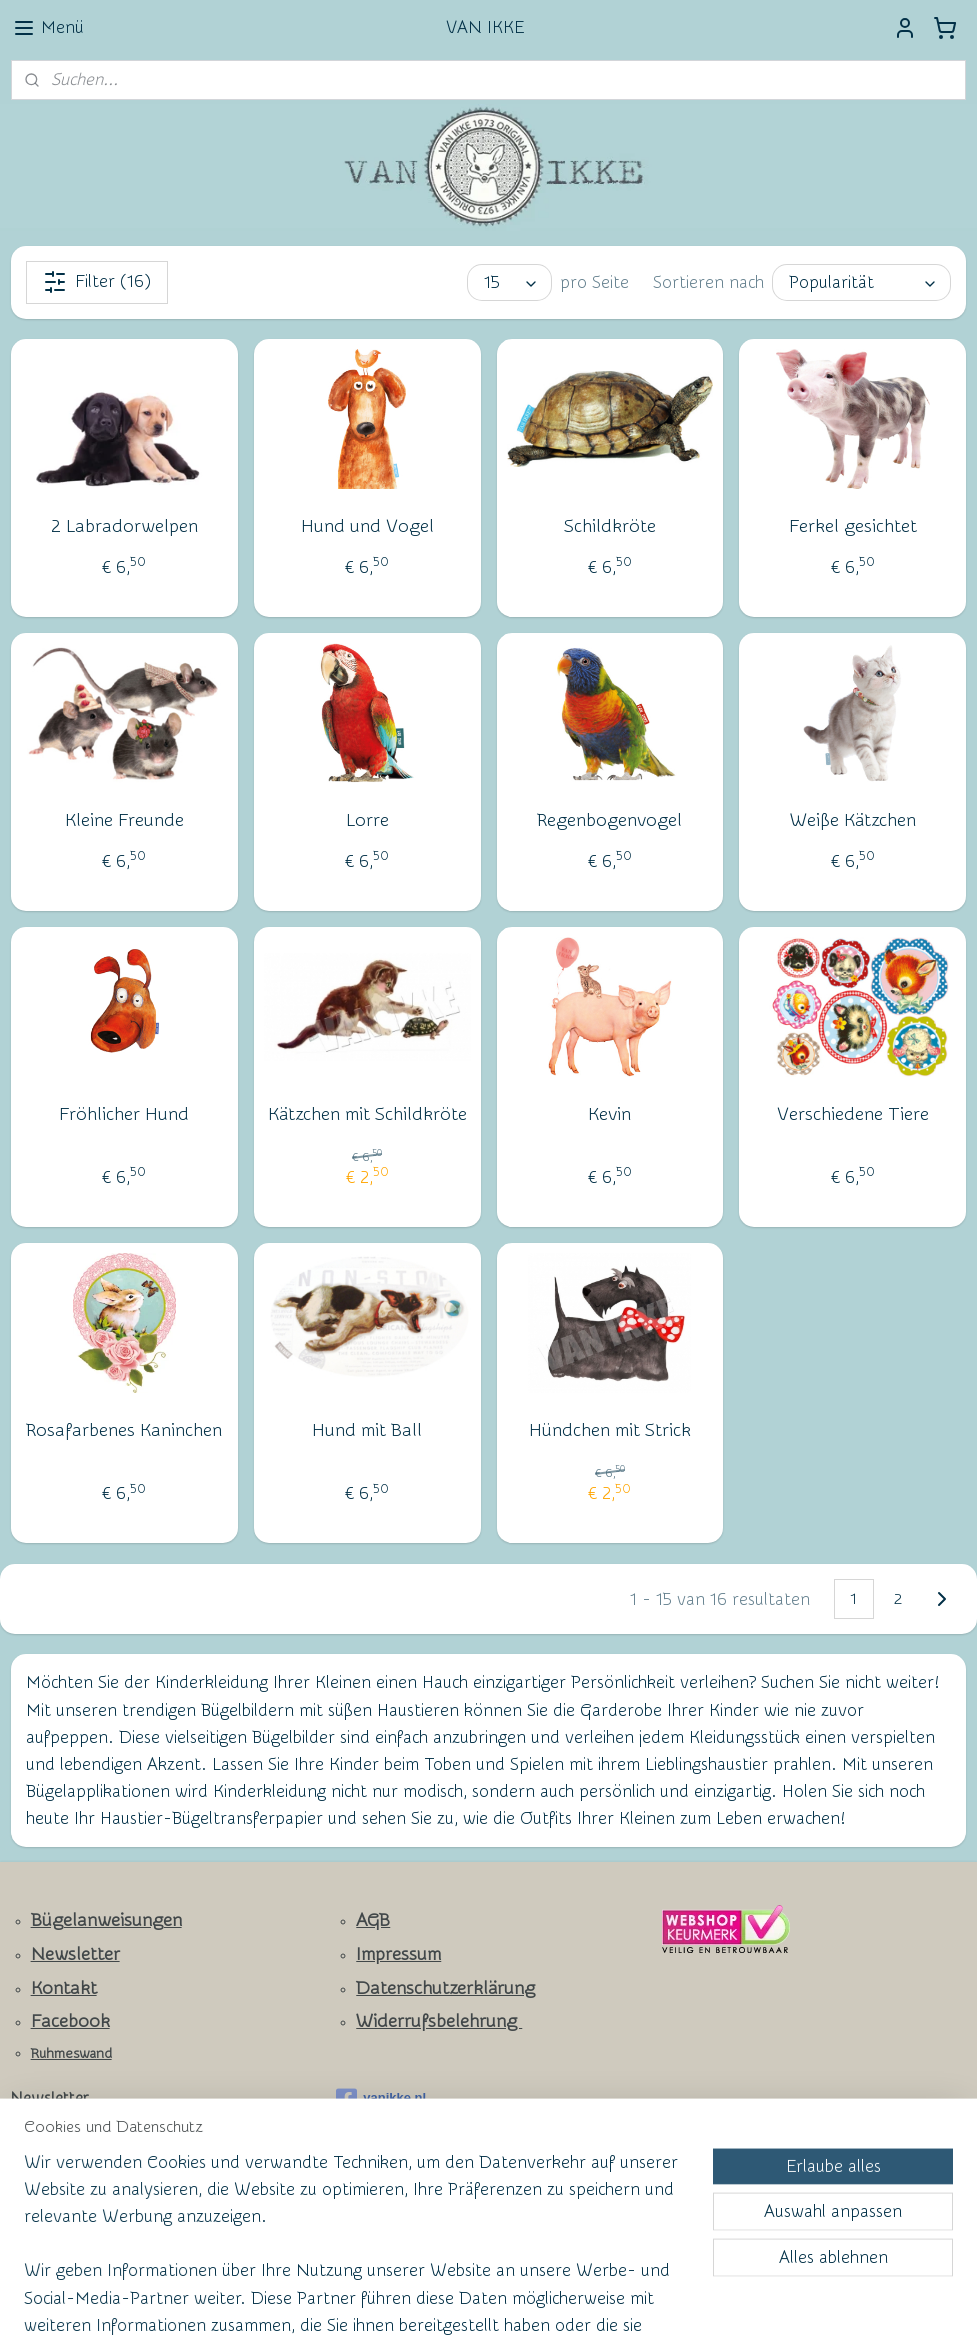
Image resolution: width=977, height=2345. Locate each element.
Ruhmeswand (71, 2054)
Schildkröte (610, 526)
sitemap (411, 2308)
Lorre (367, 820)
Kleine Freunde (124, 820)
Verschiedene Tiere (853, 1114)
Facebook (70, 2021)
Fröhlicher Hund (124, 1114)
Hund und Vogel (367, 526)
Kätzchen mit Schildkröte (367, 1114)
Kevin (609, 1114)
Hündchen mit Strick (610, 1430)
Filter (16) (97, 282)
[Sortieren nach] (861, 282)
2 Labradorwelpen (124, 526)
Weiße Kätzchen (853, 820)
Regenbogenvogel (609, 820)
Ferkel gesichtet (853, 526)
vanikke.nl (381, 2099)
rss (449, 2308)
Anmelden (65, 2208)
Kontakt (64, 1988)
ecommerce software (519, 2308)
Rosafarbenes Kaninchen (124, 1430)
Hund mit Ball (367, 1430)
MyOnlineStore (682, 2308)
